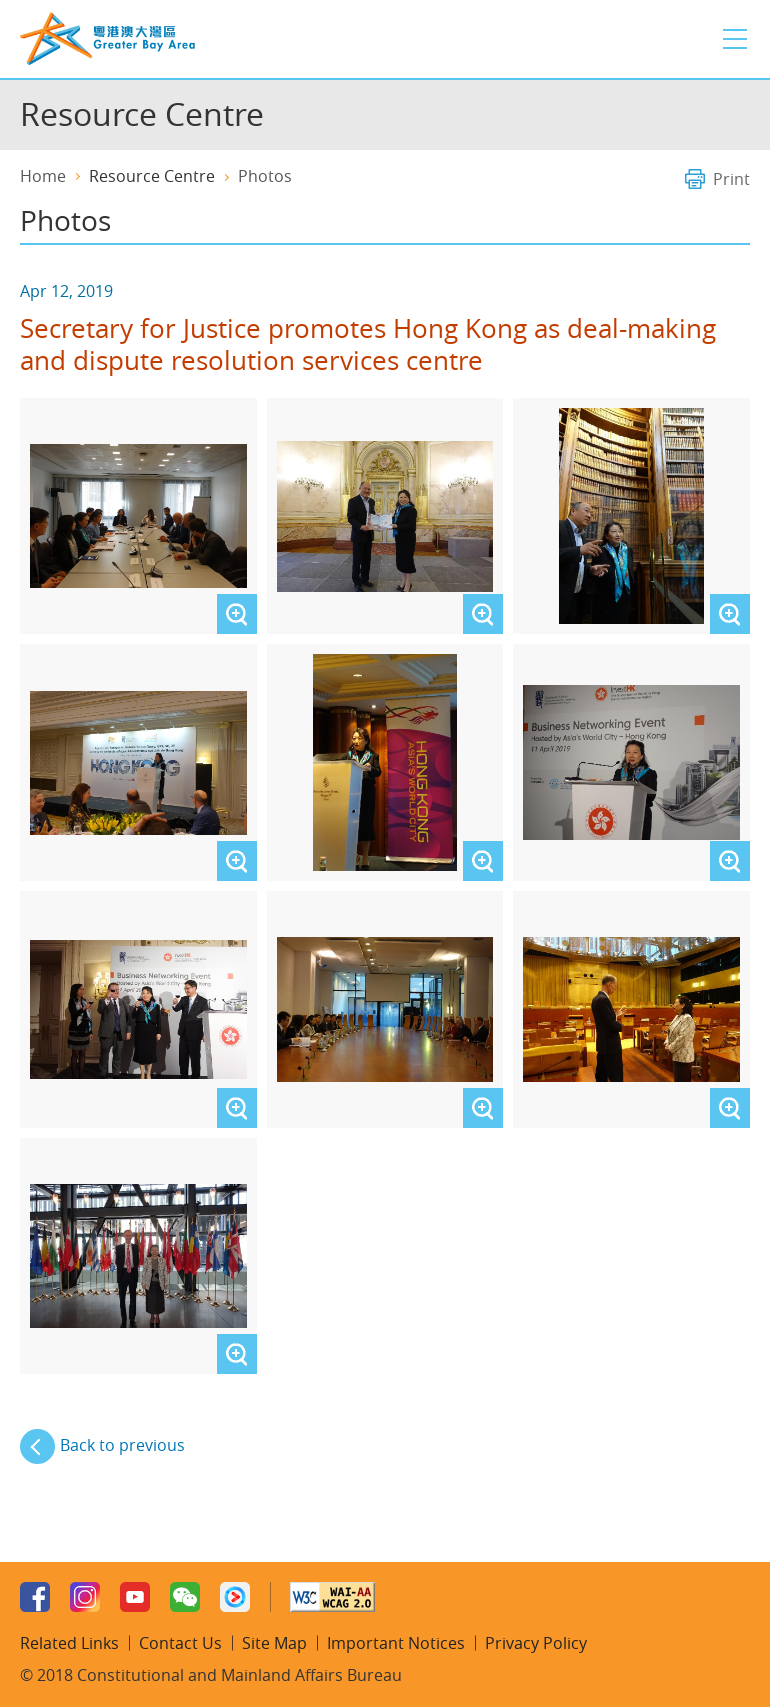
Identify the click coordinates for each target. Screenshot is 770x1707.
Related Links (69, 1643)
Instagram (85, 1597)
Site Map (274, 1643)
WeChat (185, 1597)
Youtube (135, 1597)
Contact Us (180, 1643)
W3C (332, 1597)
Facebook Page (35, 1597)
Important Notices (396, 1643)
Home (43, 176)
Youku (235, 1597)
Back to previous (122, 1445)
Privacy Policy (536, 1643)
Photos (265, 176)
